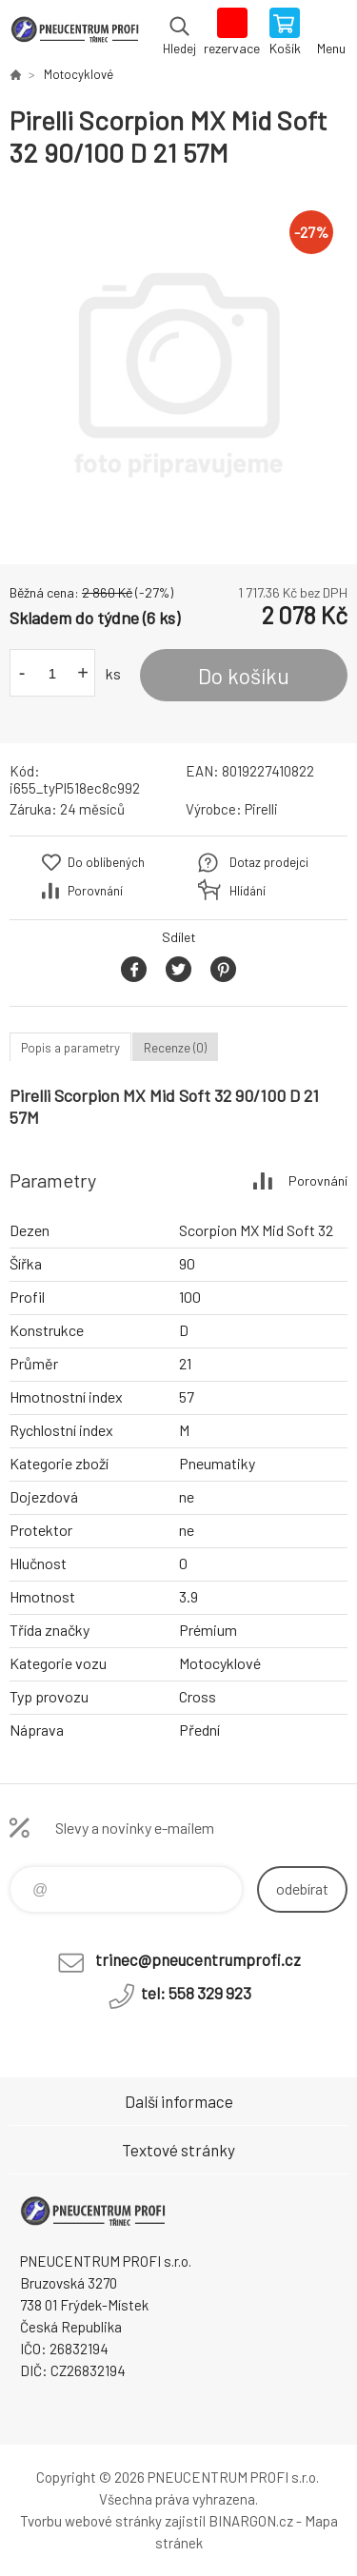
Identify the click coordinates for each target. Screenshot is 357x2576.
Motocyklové (78, 74)
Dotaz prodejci (268, 862)
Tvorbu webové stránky (91, 2520)
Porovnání (95, 890)
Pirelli (261, 808)
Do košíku (243, 675)
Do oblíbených (106, 862)
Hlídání (247, 890)
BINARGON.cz (250, 2520)
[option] (178, 367)
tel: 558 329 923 (196, 1992)
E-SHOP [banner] (75, 33)
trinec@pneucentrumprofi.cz (198, 1959)
